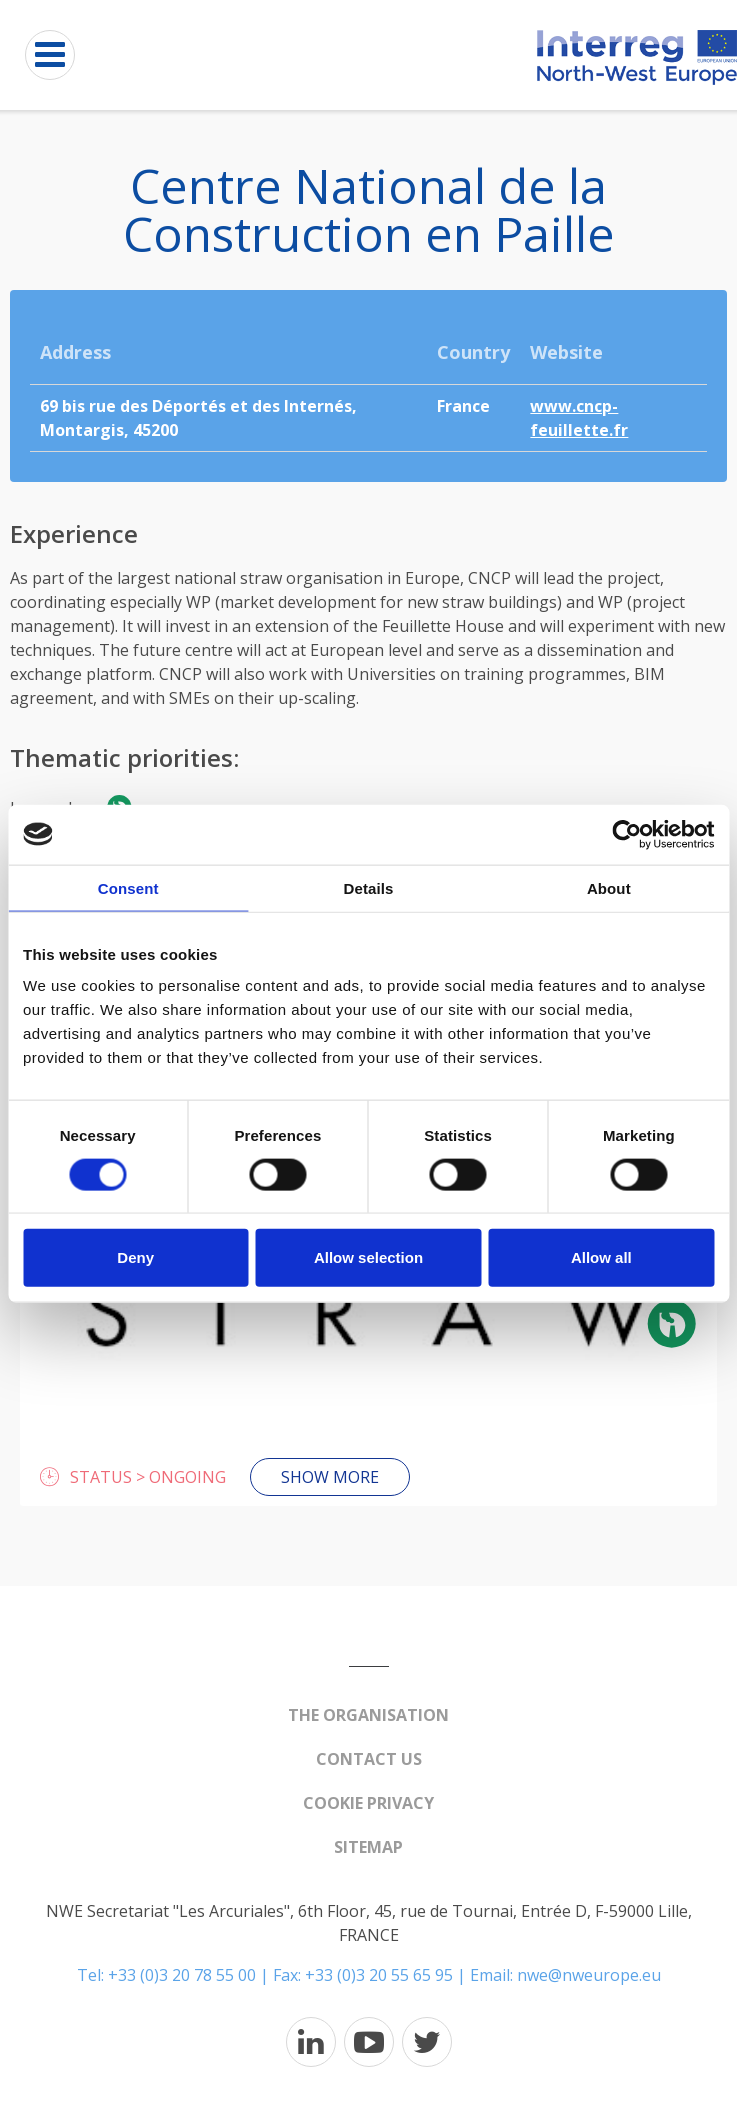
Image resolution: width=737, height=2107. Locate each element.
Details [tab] (369, 887)
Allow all (601, 1257)
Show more (330, 1477)
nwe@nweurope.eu (589, 1975)
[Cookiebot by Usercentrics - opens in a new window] (626, 834)
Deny (135, 1257)
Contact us (369, 1759)
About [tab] (609, 887)
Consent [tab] (128, 887)
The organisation (368, 1715)
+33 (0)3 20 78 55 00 (182, 1975)
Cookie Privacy (368, 1803)
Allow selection (368, 1257)
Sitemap (368, 1847)
